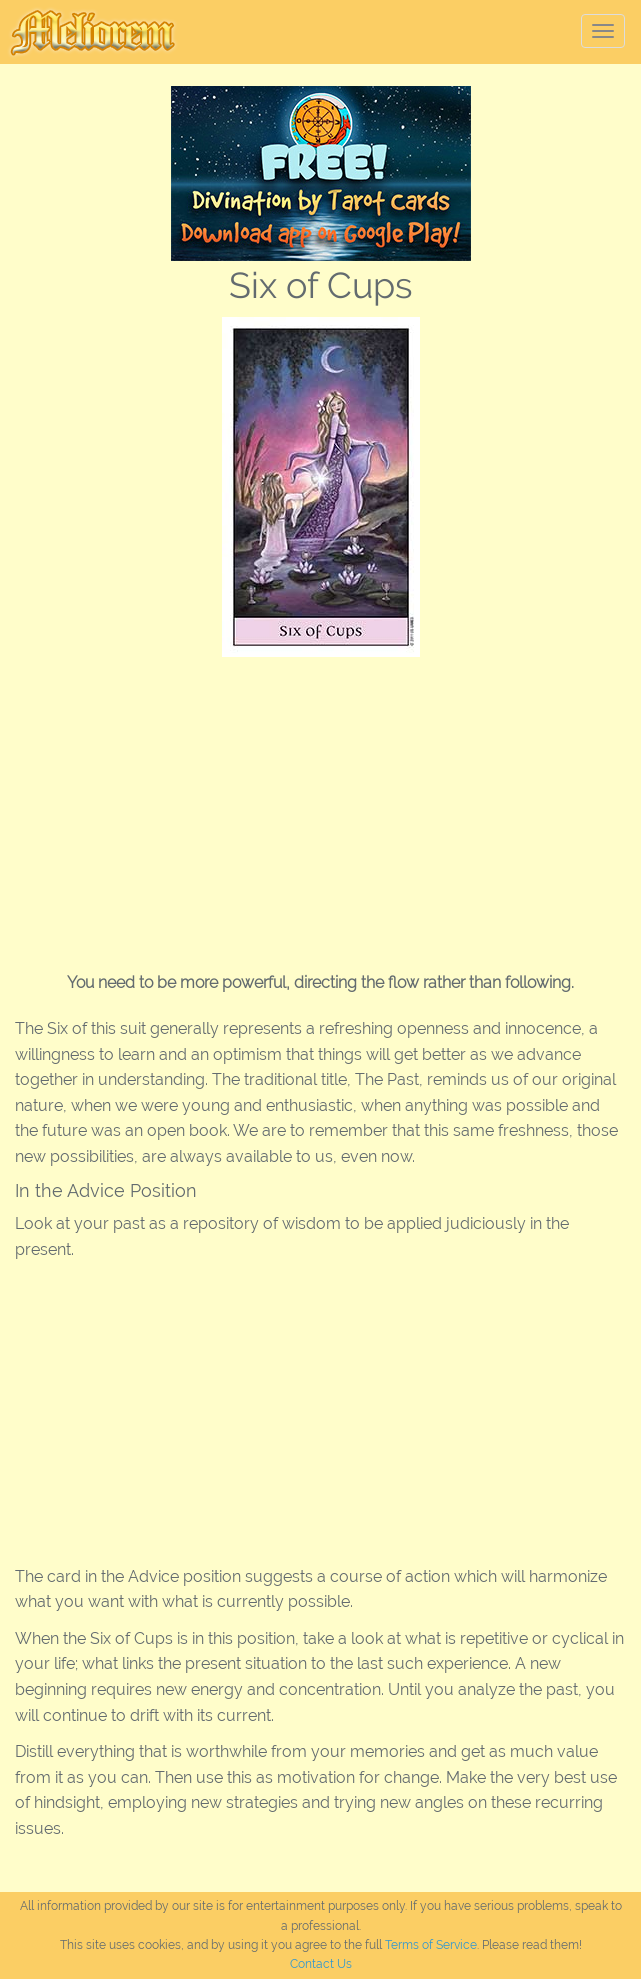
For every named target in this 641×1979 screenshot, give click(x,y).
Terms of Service (431, 1945)
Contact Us (321, 1964)
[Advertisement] (320, 807)
